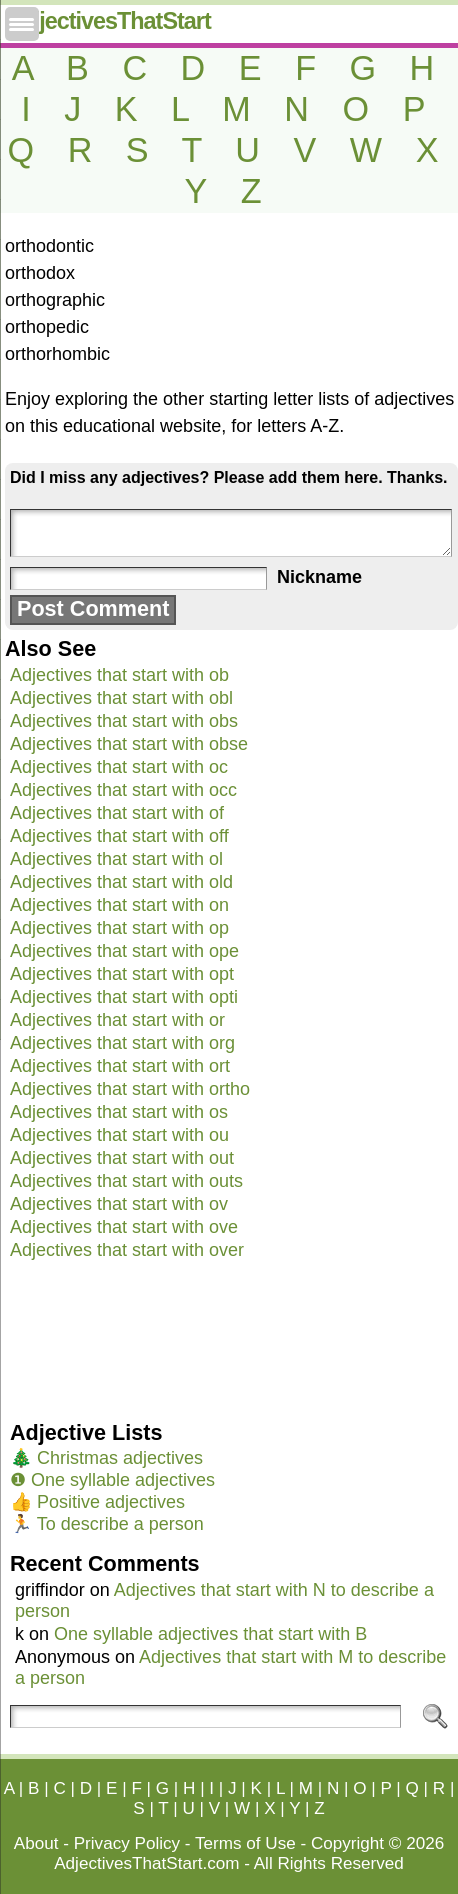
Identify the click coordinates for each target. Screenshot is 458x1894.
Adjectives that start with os (119, 1112)
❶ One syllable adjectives (112, 1480)
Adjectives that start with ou (119, 1135)
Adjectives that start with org (122, 1043)
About (36, 1843)
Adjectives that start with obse (129, 744)
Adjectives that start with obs (124, 721)
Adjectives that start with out (122, 1158)
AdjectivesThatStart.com (146, 1863)
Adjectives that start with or (117, 1020)
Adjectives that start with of (117, 813)
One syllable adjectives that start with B (210, 1634)
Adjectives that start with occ (123, 790)
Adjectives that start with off (119, 836)
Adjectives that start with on (119, 905)
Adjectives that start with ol (116, 859)
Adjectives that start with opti (124, 997)
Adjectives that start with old (121, 882)
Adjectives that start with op (119, 928)
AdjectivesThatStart (110, 21)
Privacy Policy (127, 1843)
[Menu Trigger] (22, 24)
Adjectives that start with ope (124, 951)
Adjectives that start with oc (119, 767)
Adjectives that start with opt (122, 974)
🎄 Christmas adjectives (106, 1458)
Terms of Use (245, 1843)
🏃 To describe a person (107, 1524)
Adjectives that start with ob (119, 675)
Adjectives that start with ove (124, 1227)
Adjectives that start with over (127, 1250)
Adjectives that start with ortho (130, 1089)
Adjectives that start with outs (126, 1181)
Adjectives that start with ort (120, 1066)
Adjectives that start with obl (121, 698)
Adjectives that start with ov (119, 1204)
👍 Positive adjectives (97, 1502)
